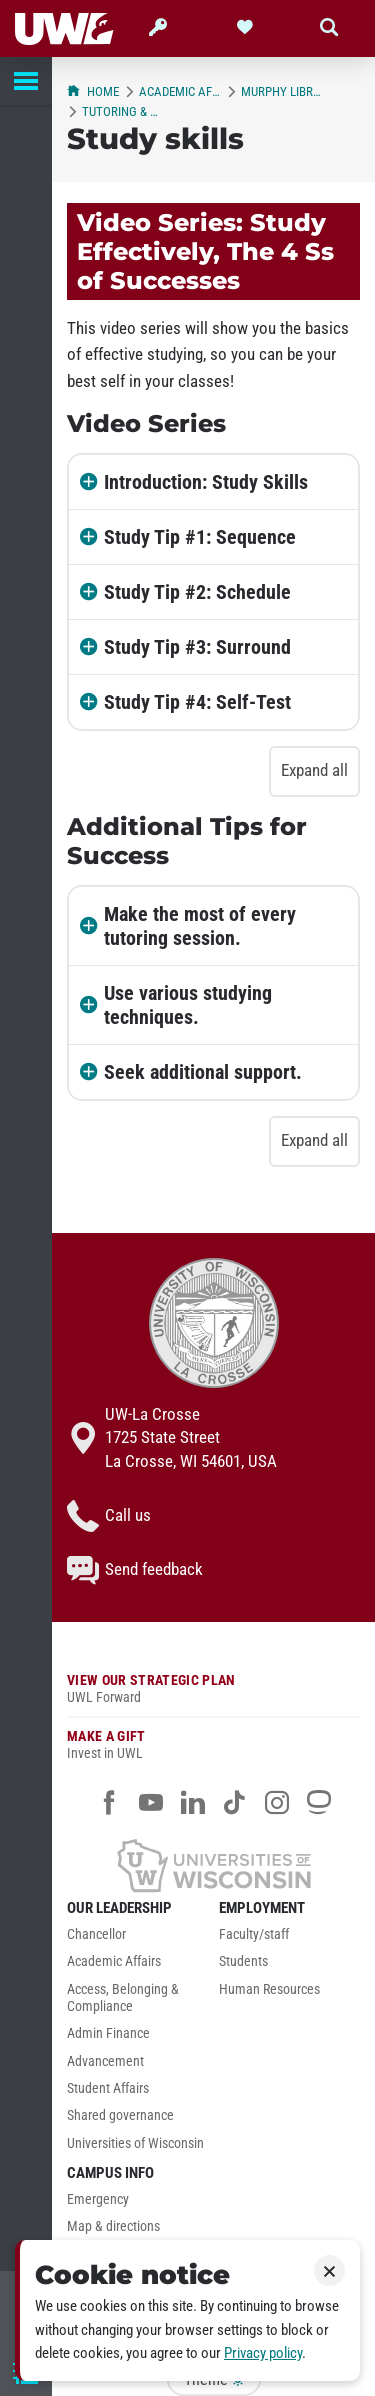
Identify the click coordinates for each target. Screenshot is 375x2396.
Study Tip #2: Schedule (197, 592)
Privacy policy (263, 2353)
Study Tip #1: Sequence (200, 537)
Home (93, 91)
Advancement (105, 2061)
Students (243, 1961)
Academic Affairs (180, 91)
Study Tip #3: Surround (197, 647)
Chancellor (96, 1934)
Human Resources (269, 1989)
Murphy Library (282, 91)
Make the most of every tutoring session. (200, 926)
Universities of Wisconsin (135, 2143)
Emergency (98, 2199)
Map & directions (113, 2226)
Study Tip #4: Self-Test (197, 702)
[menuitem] (138, 1939)
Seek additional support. (203, 1072)
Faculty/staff (254, 1934)
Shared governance (120, 2115)
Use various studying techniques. (188, 1005)
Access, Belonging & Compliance (123, 1998)
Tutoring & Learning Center (123, 111)
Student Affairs (108, 2088)
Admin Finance (108, 2033)
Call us (109, 1516)
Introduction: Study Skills (206, 482)
